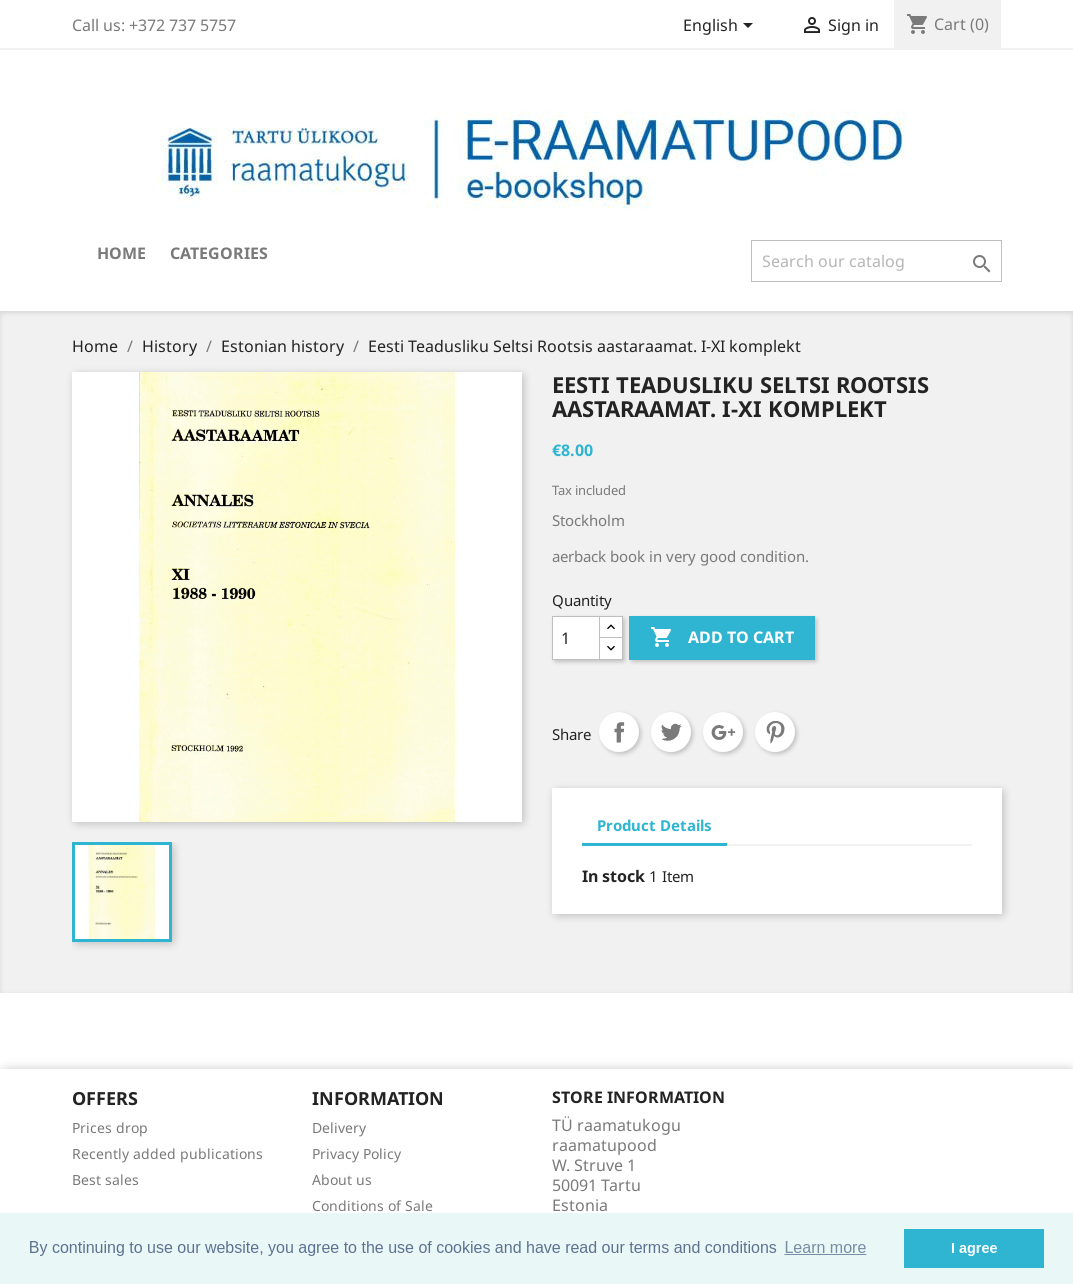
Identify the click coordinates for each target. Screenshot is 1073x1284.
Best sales (105, 1179)
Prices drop (110, 1127)
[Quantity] (576, 638)
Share (619, 732)
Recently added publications (167, 1153)
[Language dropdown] (721, 27)
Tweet (671, 732)
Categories (219, 253)
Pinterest (775, 732)
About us (342, 1179)
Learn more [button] (825, 1247)
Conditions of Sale (372, 1205)
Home (121, 253)
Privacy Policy (356, 1153)
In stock (613, 876)
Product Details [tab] (654, 825)
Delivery (339, 1127)
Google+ (723, 732)
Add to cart (722, 638)
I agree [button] (974, 1248)
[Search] (876, 261)
